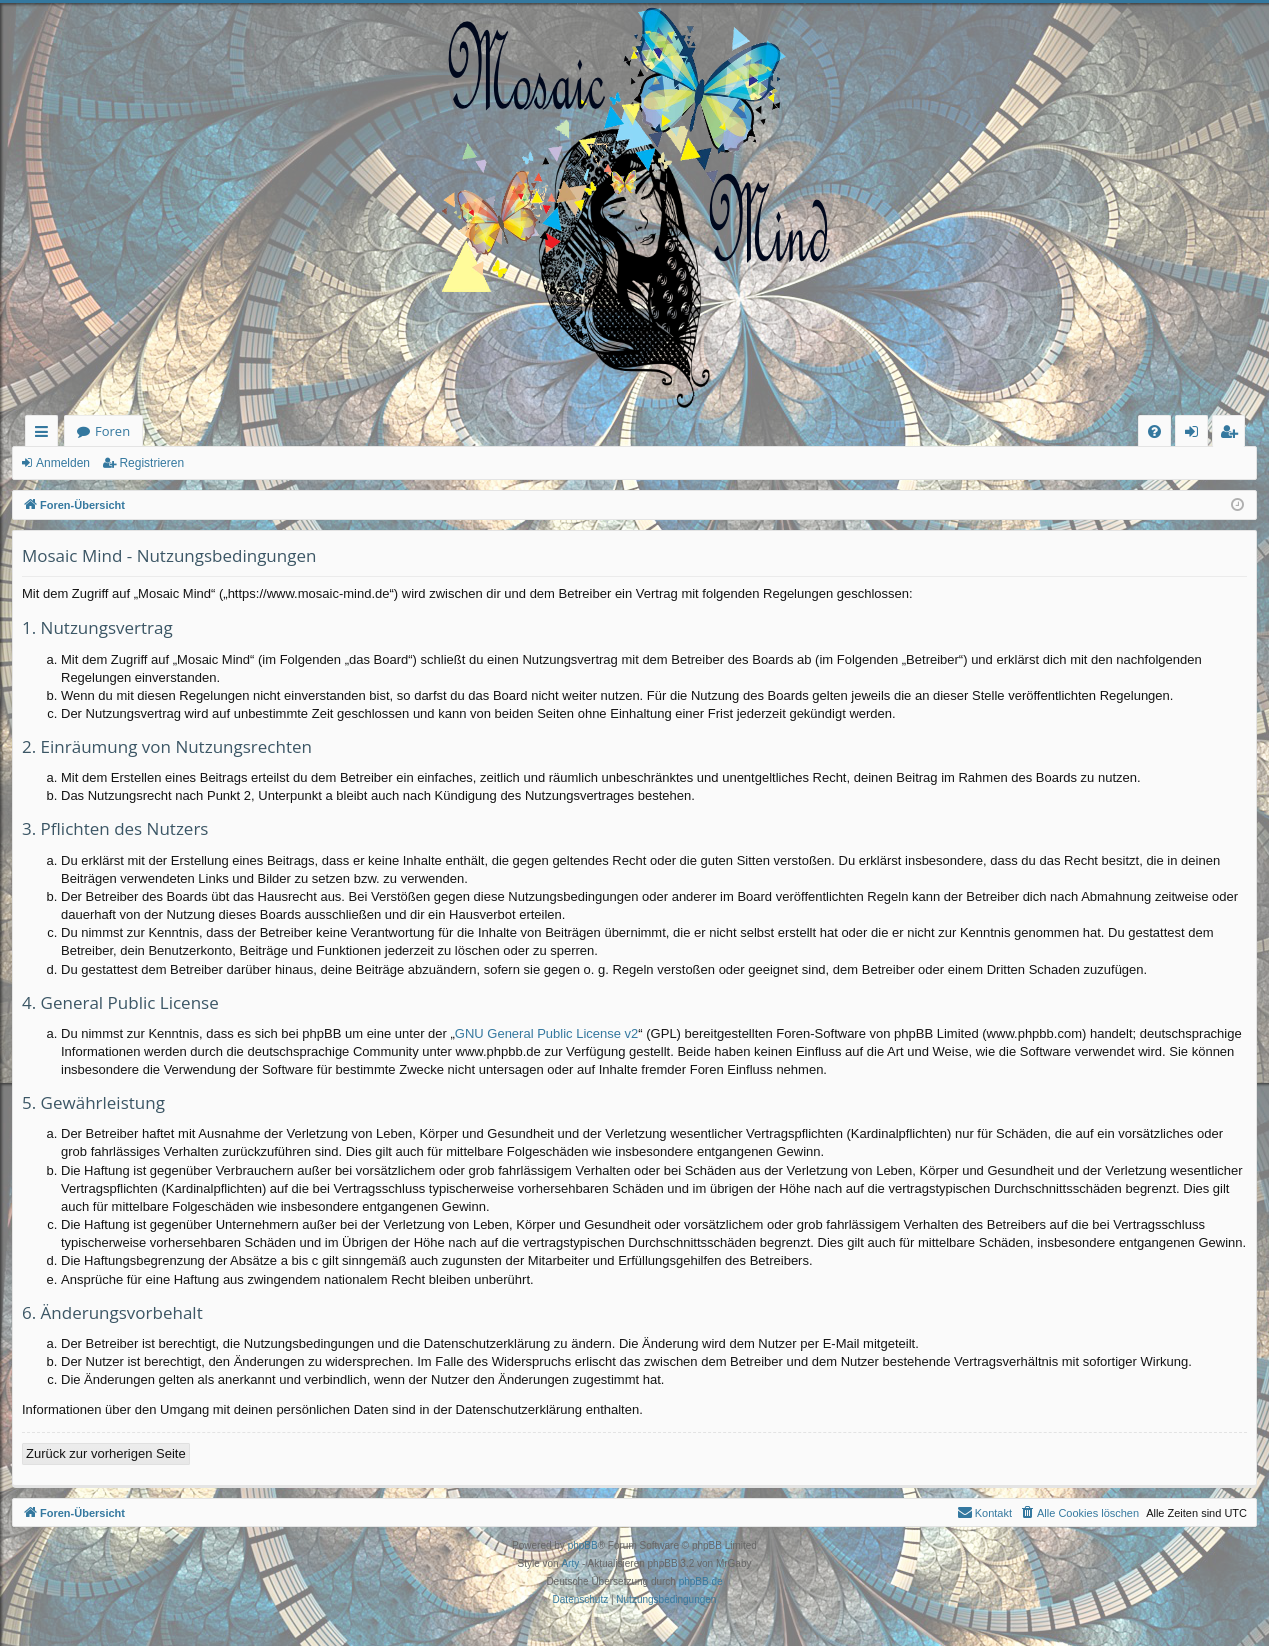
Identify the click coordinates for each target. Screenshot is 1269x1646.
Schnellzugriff (45, 434)
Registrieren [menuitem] (1233, 434)
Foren (112, 431)
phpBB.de (701, 1581)
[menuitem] (1154, 431)
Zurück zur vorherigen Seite (106, 1453)
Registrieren (151, 463)
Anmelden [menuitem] (1197, 434)
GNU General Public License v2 (547, 1033)
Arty (570, 1563)
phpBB (583, 1545)
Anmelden (63, 463)
